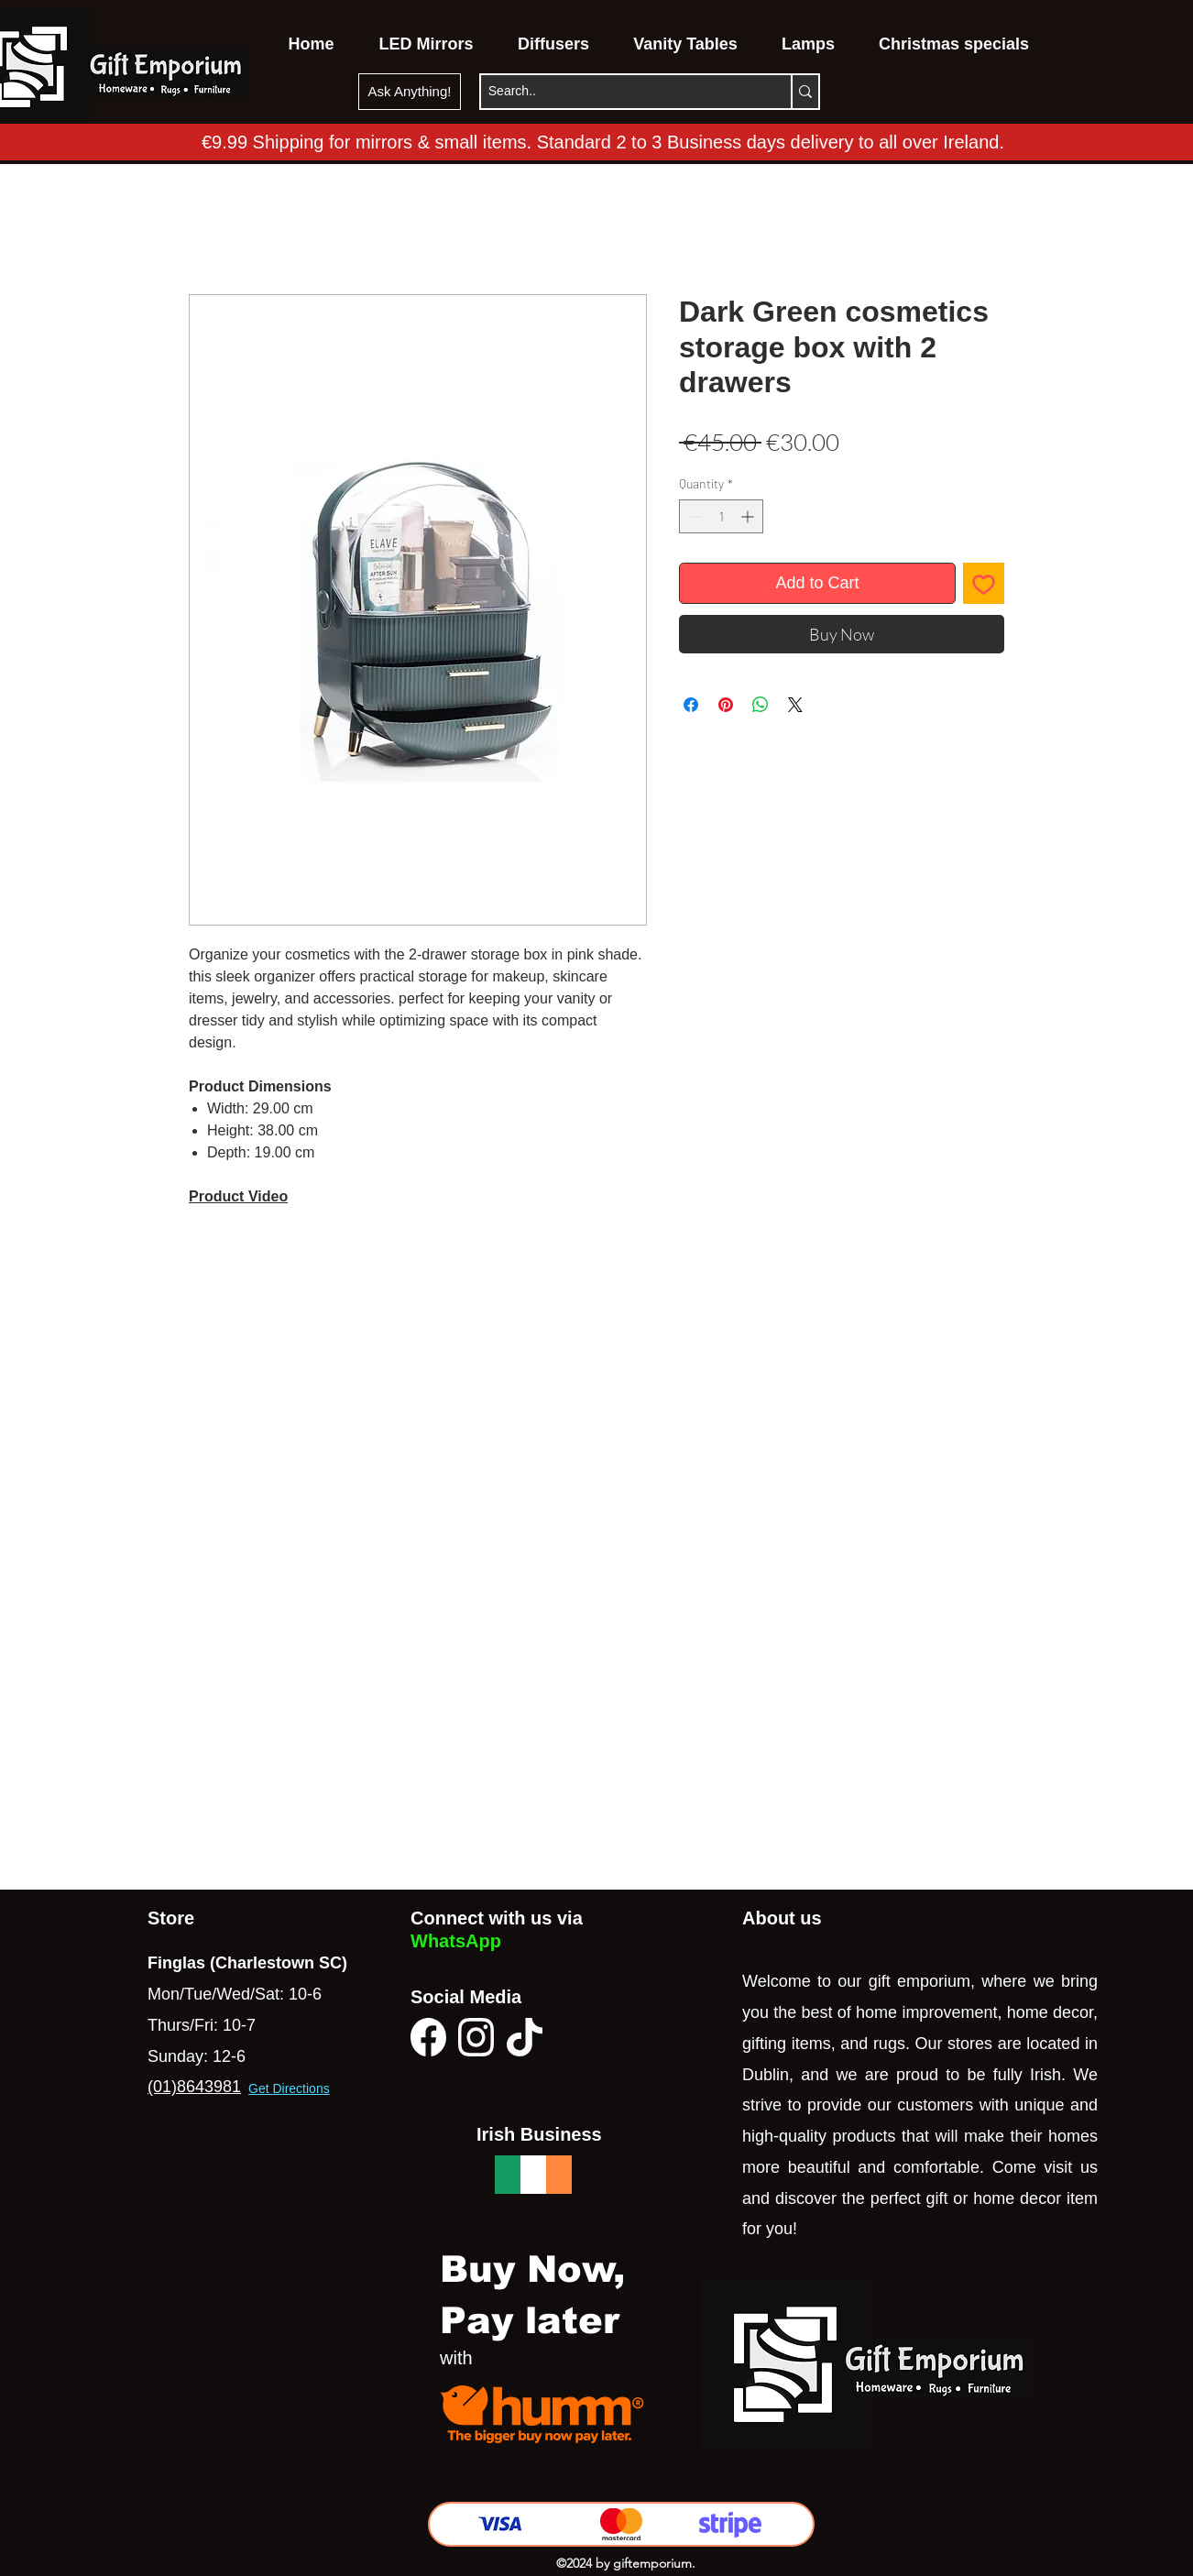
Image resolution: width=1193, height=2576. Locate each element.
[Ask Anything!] (409, 91)
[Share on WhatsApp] (761, 705)
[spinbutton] (721, 516)
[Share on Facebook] (691, 705)
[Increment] (749, 516)
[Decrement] (693, 516)
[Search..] (616, 91)
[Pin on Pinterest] (726, 705)
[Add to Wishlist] (983, 583)
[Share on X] (795, 705)
